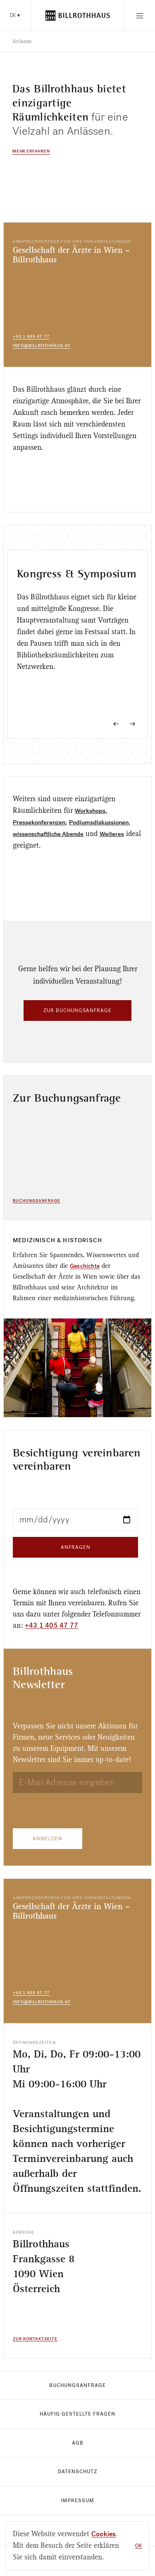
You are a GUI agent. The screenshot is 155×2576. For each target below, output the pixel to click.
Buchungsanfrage (36, 1200)
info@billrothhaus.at (42, 345)
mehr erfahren (31, 151)
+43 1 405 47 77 (31, 336)
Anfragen (76, 1547)
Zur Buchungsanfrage (77, 1010)
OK (138, 2546)
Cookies (103, 2534)
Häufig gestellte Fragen (77, 2414)
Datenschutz (77, 2471)
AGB (77, 2443)
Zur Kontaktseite (35, 2338)
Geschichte (85, 1266)
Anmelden (47, 1838)
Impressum (77, 2500)
